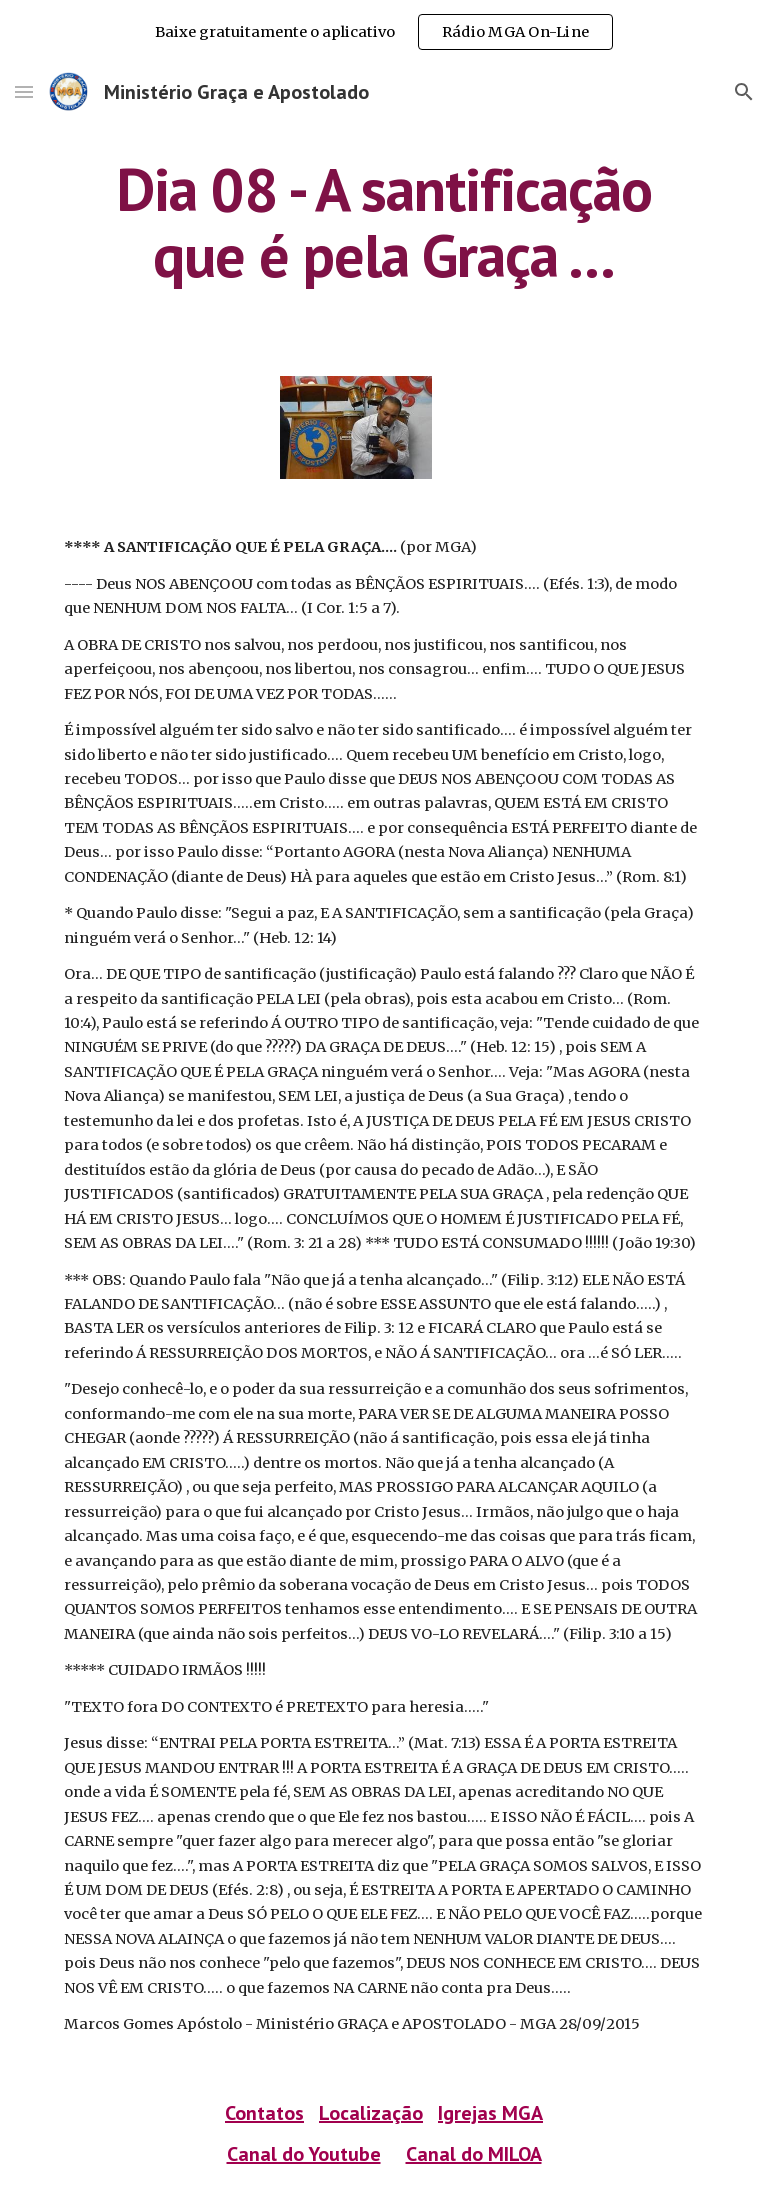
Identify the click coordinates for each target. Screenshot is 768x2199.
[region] (384, 32)
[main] (383, 222)
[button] (24, 91)
